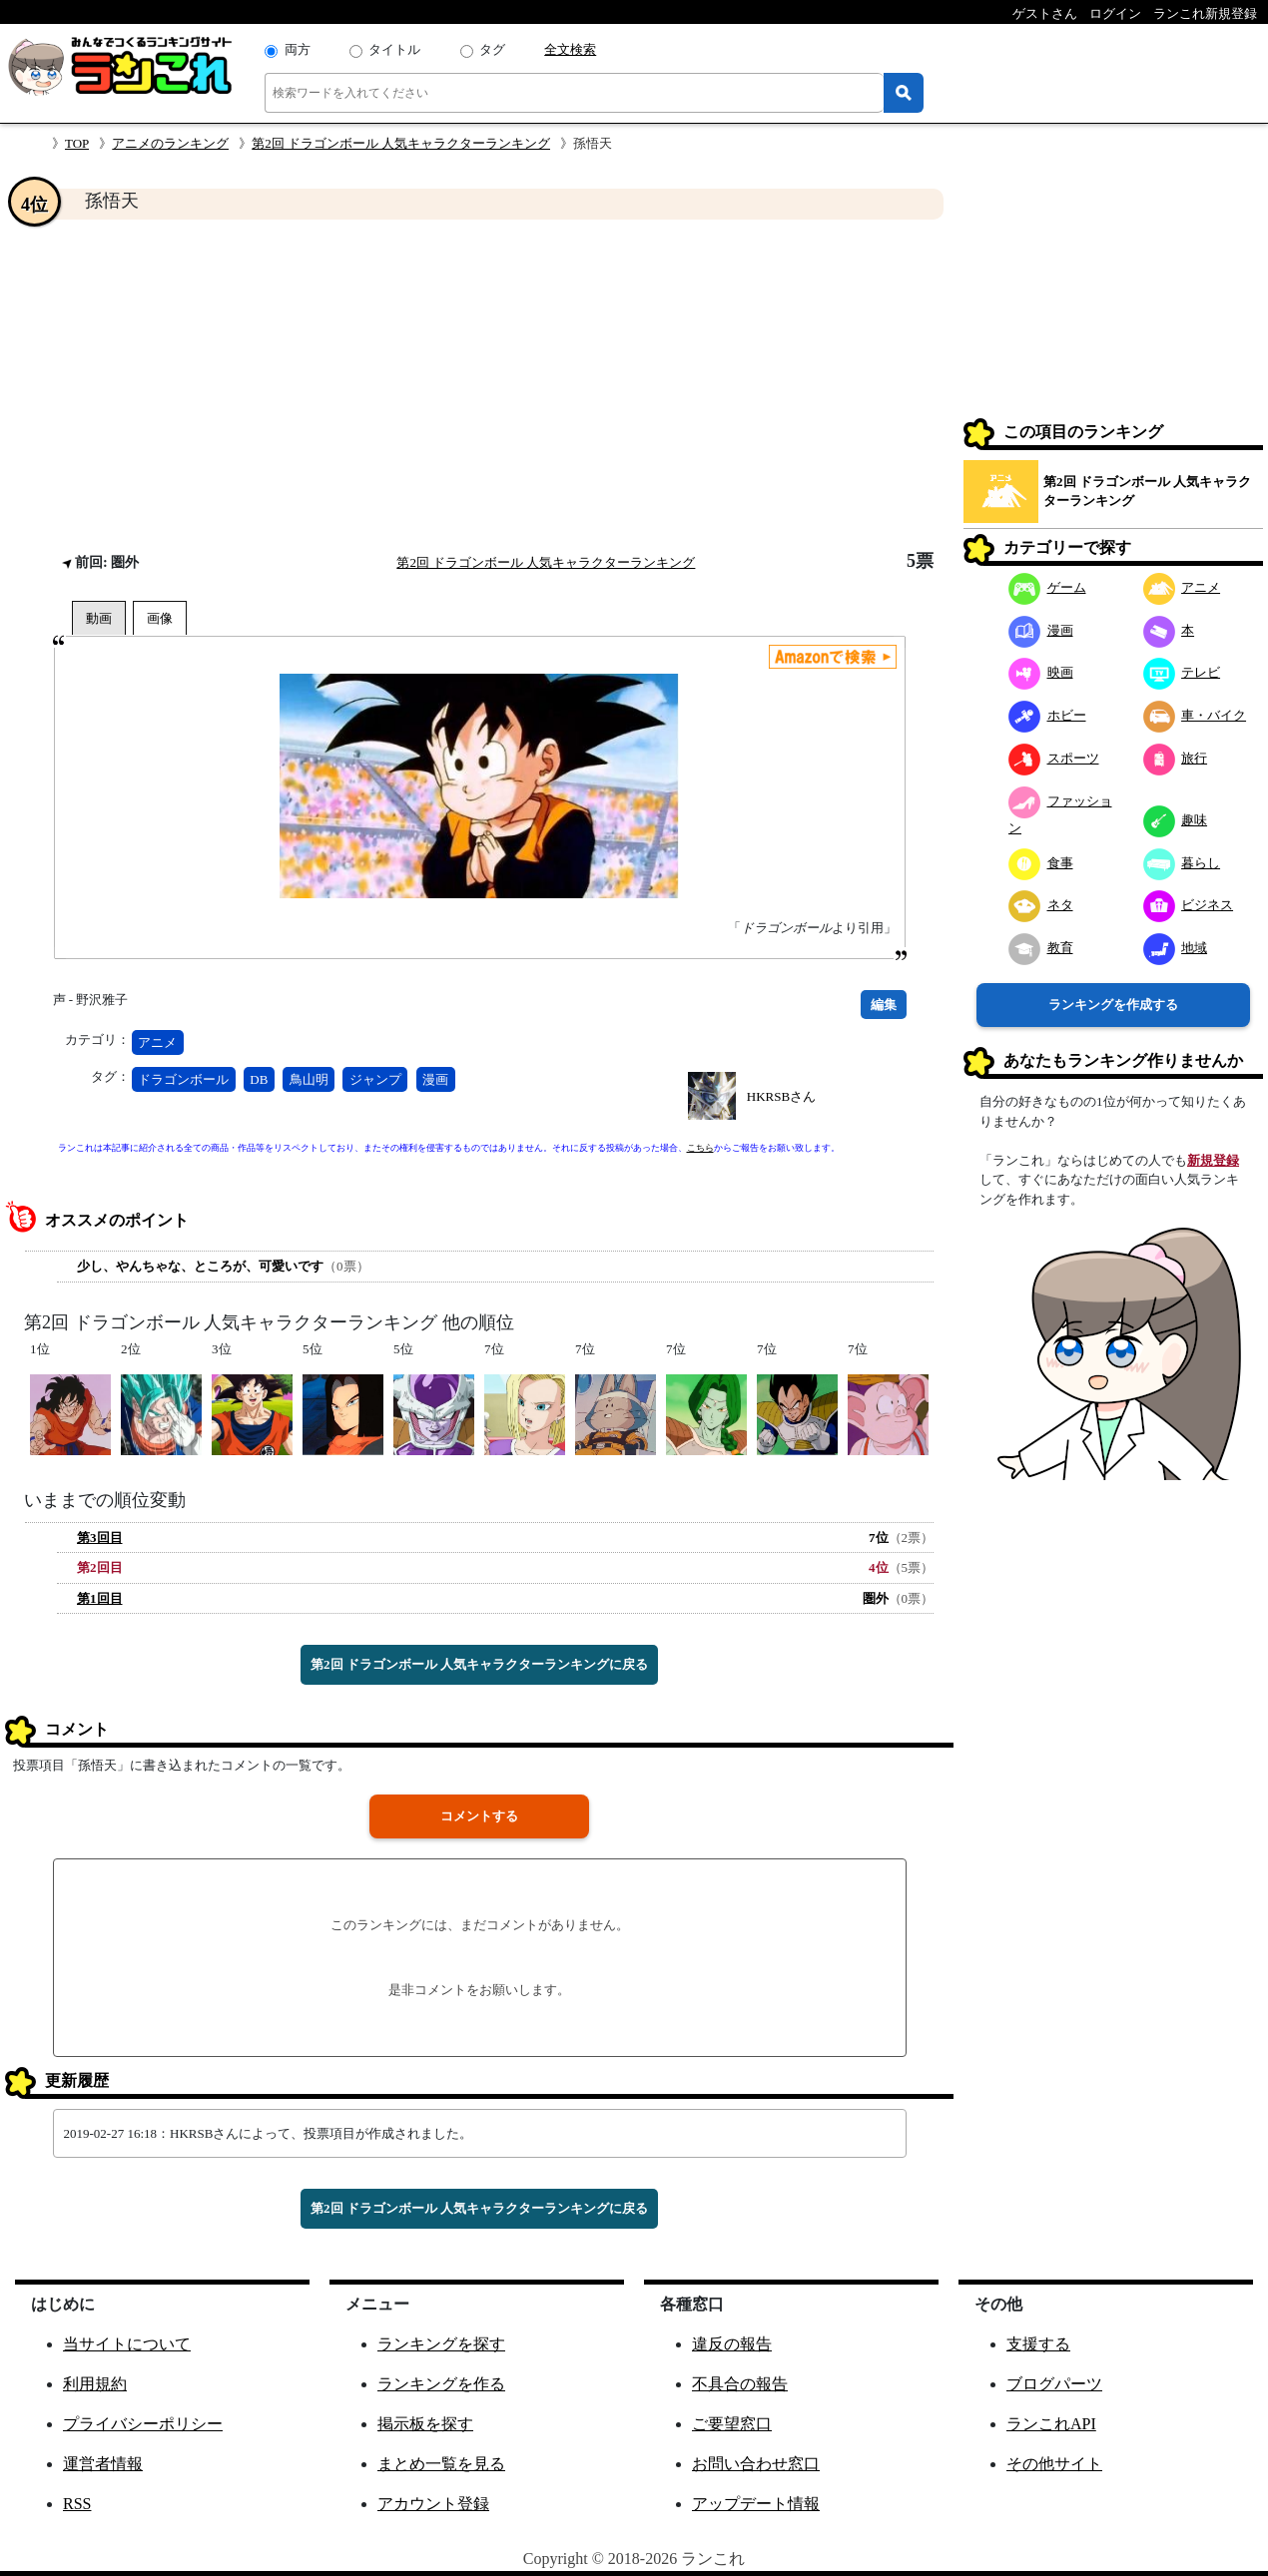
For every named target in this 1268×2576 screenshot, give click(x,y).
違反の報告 (732, 2343)
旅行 (1175, 758)
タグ (492, 49)
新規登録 (1213, 1160)
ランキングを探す (441, 2343)
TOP (77, 143)
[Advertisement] (479, 385)
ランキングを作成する (1113, 1004)
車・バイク (1195, 715)
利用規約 (95, 2383)
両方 (298, 49)
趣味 (1175, 819)
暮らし (1182, 862)
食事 (1040, 862)
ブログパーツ (1054, 2383)
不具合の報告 (740, 2383)
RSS (77, 2503)
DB (259, 1079)
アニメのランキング (170, 143)
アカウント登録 (433, 2503)
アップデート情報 (756, 2503)
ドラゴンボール (183, 1079)
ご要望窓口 (732, 2423)
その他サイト (1054, 2463)
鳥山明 (309, 1079)
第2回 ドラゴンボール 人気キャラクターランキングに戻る (479, 1664)
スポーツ (1053, 758)
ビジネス (1188, 904)
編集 (884, 1004)
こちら (700, 1148)
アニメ (157, 1042)
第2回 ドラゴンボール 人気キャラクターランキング (401, 143)
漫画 (435, 1079)
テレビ (1182, 672)
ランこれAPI (1051, 2423)
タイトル (394, 49)
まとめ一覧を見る (441, 2463)
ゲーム (1047, 587)
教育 (1040, 947)
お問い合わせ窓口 (756, 2463)
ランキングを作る (441, 2383)
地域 (1175, 947)
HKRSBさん (781, 1096)
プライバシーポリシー (143, 2423)
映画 (1040, 672)
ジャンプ (375, 1079)
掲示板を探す (425, 2423)
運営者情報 (103, 2463)
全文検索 (570, 49)
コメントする (479, 1815)
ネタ (1040, 904)
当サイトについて (127, 2343)
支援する (1038, 2343)
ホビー (1047, 715)
